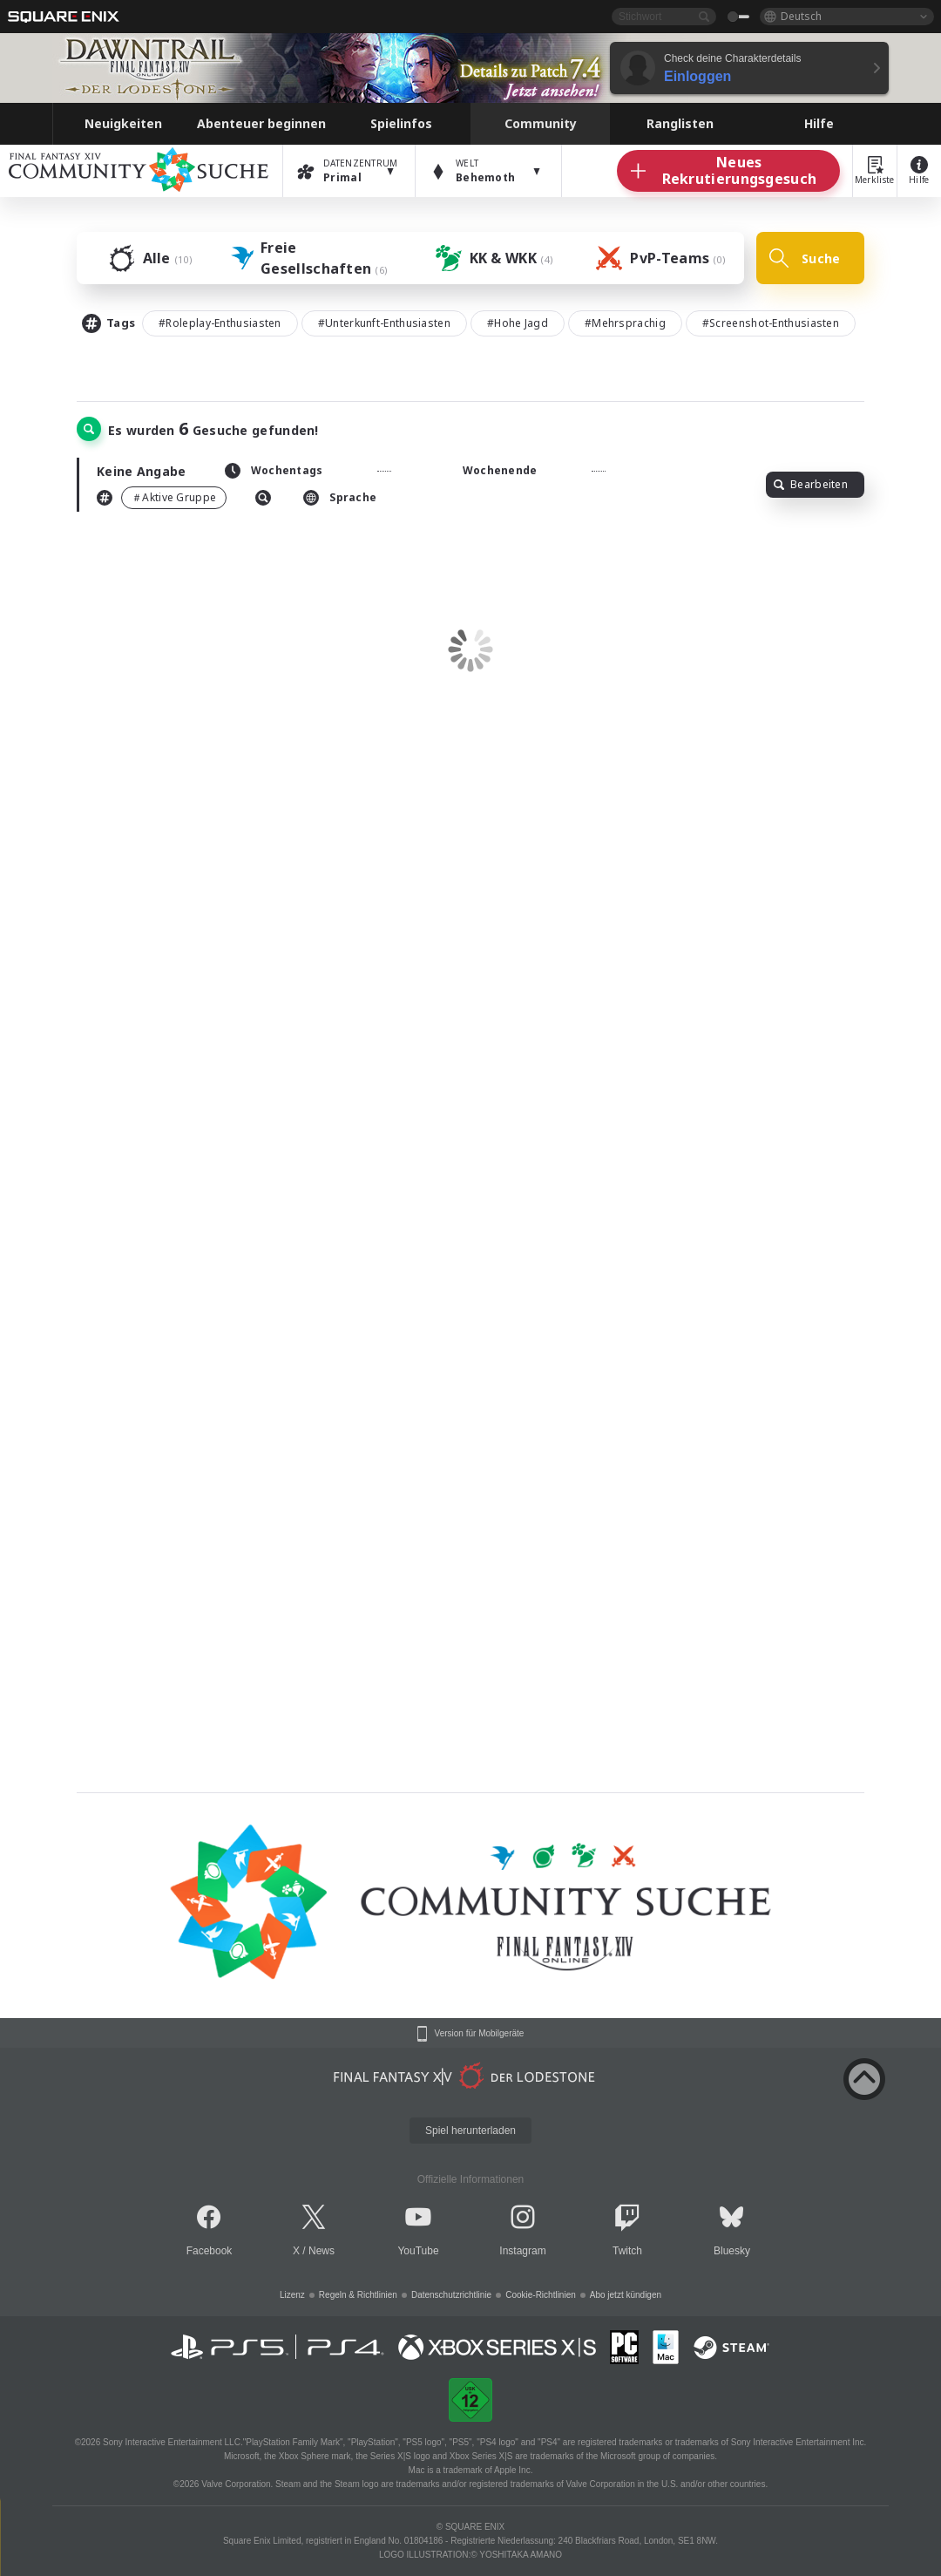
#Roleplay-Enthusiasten (220, 323)
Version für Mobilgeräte (480, 2033)
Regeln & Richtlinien (358, 2295)
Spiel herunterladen (470, 2130)
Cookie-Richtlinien (540, 2295)
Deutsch (801, 16)
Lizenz (292, 2295)
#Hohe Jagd (517, 323)
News (321, 2251)
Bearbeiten (811, 484)
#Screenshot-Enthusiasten (770, 323)
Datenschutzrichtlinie (451, 2295)
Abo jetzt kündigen (625, 2295)
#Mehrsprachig (625, 323)
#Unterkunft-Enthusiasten (384, 323)
